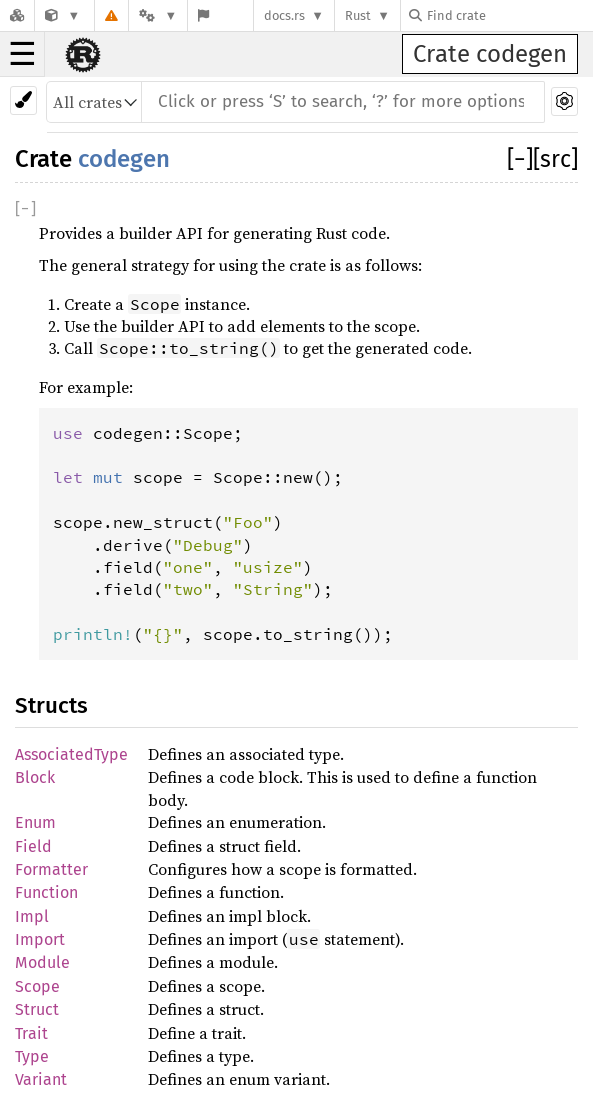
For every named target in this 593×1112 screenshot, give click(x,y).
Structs (51, 705)
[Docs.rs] (17, 15)
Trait (31, 1033)
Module (42, 962)
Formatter (51, 869)
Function (46, 892)
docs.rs (284, 15)
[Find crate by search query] (509, 15)
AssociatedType (71, 754)
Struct (37, 1009)
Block (35, 777)
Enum (35, 822)
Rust (358, 15)
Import (40, 939)
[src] (555, 159)
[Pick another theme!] (23, 100)
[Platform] (158, 15)
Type (32, 1056)
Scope (37, 986)
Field (33, 846)
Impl (32, 916)
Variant (41, 1079)
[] (520, 159)
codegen (124, 159)
